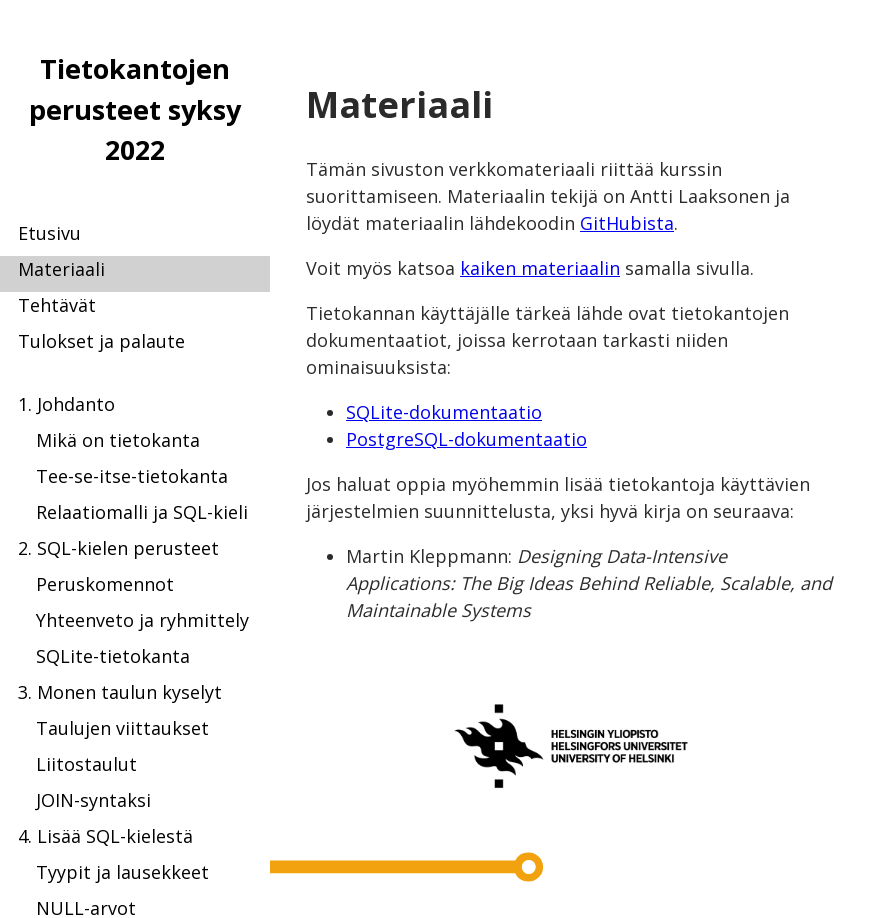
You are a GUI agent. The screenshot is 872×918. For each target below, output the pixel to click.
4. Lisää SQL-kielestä (105, 836)
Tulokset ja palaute (101, 341)
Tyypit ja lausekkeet (122, 872)
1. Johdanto (66, 404)
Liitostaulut (86, 764)
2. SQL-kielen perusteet (118, 548)
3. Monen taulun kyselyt (120, 692)
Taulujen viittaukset (122, 728)
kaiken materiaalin (540, 268)
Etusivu (49, 233)
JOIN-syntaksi (93, 800)
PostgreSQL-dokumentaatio (466, 439)
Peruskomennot (105, 584)
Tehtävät (57, 305)
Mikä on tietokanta (118, 440)
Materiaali (61, 269)
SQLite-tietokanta (113, 656)
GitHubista (627, 223)
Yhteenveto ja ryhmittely (142, 620)
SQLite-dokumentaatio (444, 412)
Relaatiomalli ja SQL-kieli (142, 512)
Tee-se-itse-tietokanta (132, 476)
